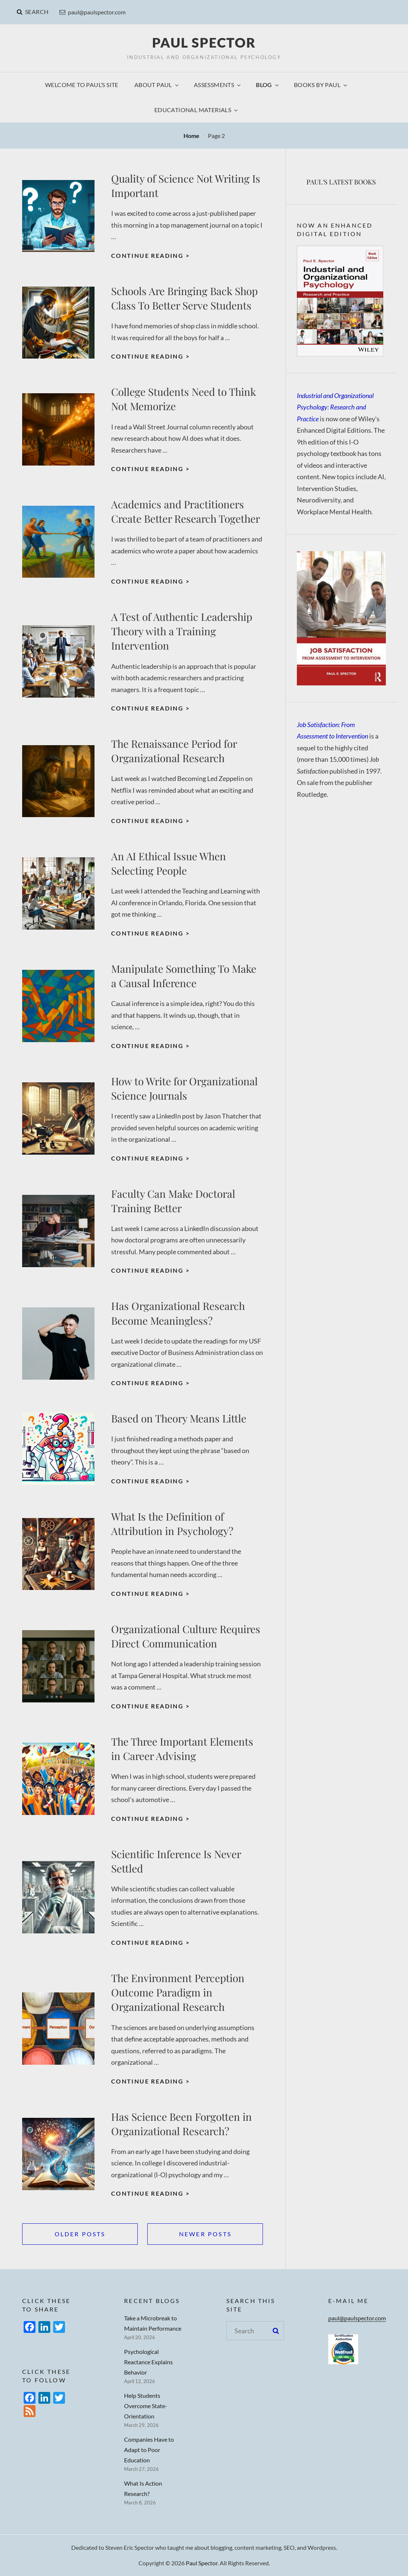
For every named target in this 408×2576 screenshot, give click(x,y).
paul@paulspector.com (92, 11)
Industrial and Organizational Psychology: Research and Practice (335, 407)
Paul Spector (204, 42)
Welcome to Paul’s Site (82, 84)
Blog (268, 84)
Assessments (218, 84)
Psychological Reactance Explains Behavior (148, 2362)
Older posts (80, 2233)
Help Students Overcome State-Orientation (145, 2406)
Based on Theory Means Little (178, 1418)
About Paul (157, 84)
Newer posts (205, 2233)
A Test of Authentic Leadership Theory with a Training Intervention (181, 631)
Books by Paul (321, 84)
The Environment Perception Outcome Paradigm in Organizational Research (177, 1992)
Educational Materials (196, 109)
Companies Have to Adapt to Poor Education (149, 2449)
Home (192, 135)
